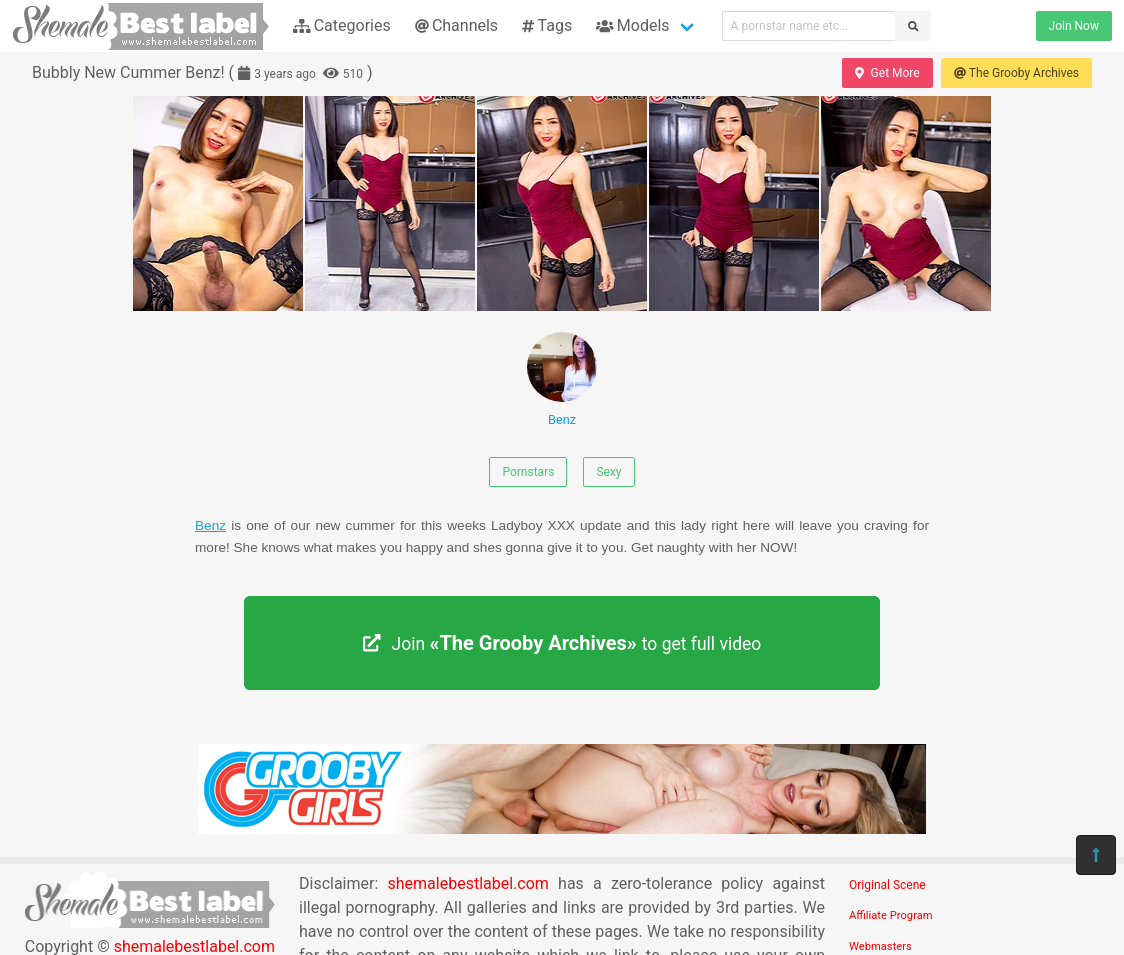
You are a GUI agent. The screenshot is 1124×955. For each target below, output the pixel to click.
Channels (456, 25)
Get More (887, 73)
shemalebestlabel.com (468, 883)
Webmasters (880, 946)
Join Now (1074, 26)
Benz (562, 379)
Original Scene (887, 885)
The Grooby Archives (1016, 73)
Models (632, 25)
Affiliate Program (891, 915)
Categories (342, 25)
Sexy (608, 472)
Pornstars (528, 472)
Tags (547, 25)
